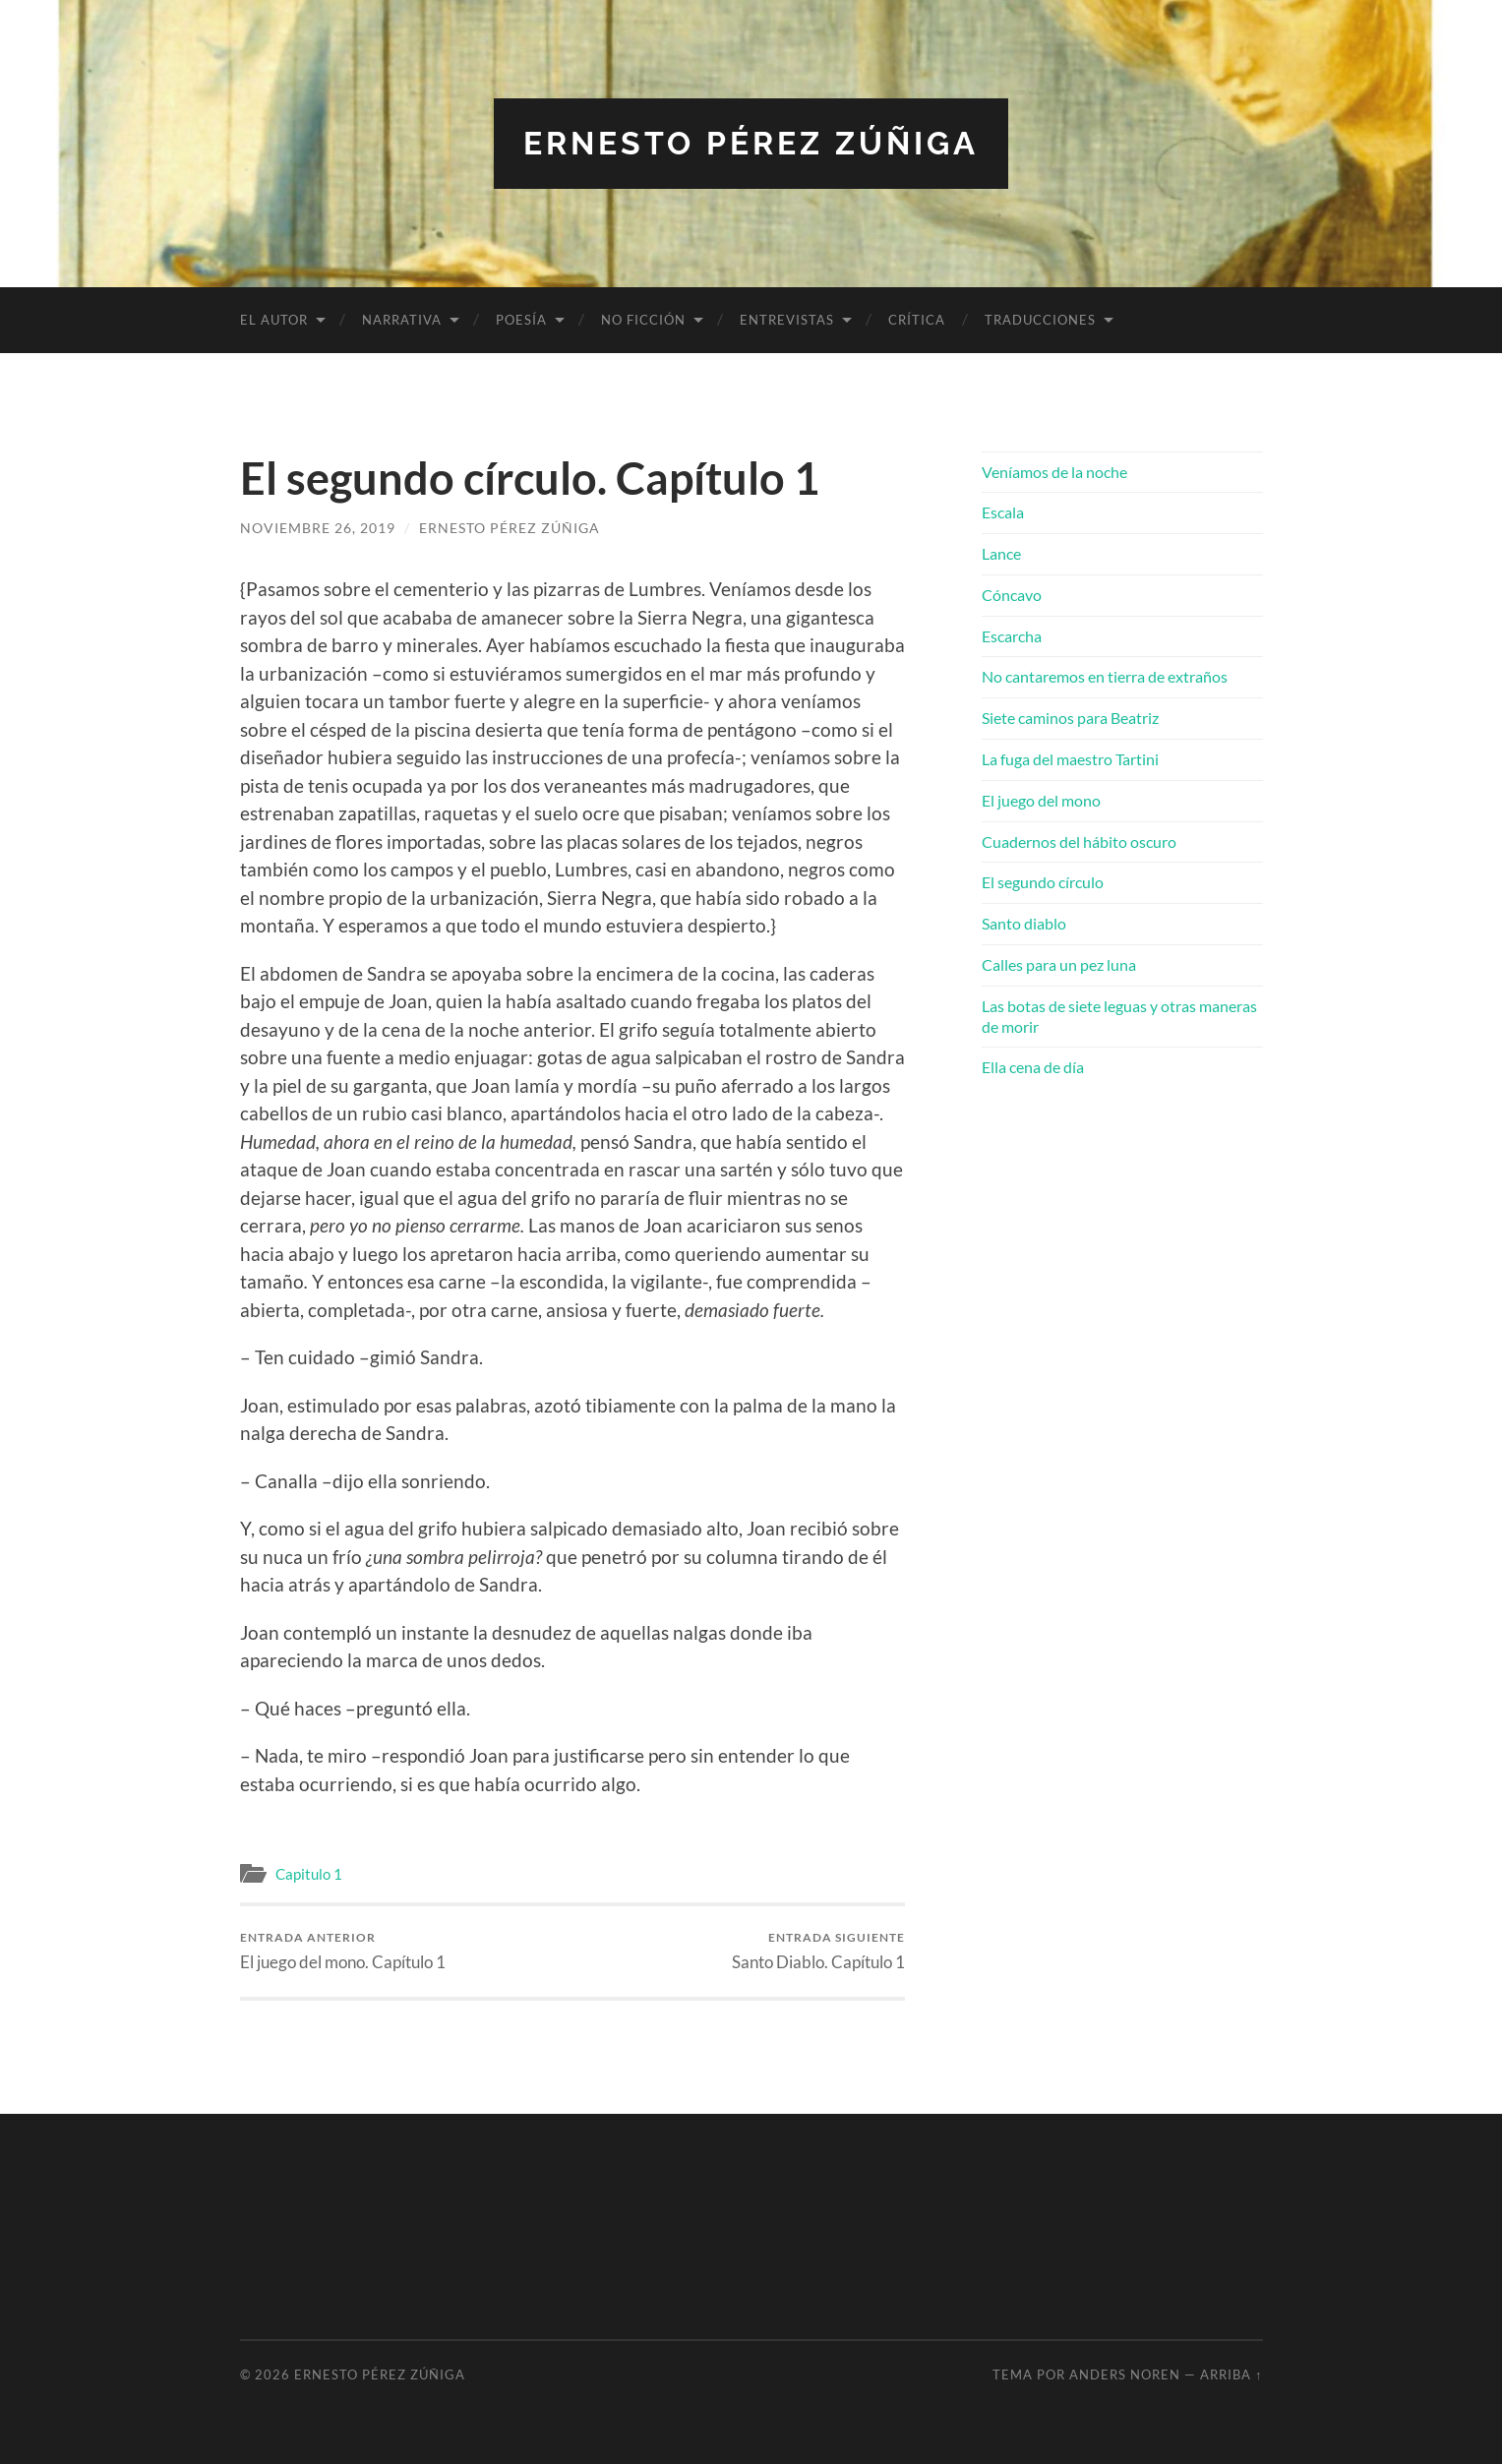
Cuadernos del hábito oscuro (1079, 841)
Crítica (916, 320)
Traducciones (1040, 320)
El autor (274, 320)
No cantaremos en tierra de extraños (1105, 676)
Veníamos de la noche (1054, 471)
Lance (1001, 553)
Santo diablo (1024, 923)
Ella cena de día (1033, 1066)
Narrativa (402, 320)
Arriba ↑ (1231, 2374)
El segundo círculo (1043, 881)
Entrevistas (787, 320)
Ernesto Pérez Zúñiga (751, 143)
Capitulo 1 (308, 1874)
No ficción (643, 320)
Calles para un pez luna (1059, 964)
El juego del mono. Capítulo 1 (343, 1951)
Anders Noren (1124, 2374)
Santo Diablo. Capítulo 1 (818, 1951)
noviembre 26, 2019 (317, 527)
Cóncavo (1012, 594)
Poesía (521, 320)
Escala (1003, 512)
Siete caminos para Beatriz (1070, 717)
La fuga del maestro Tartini (1070, 759)
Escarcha (1012, 636)
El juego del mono (1041, 800)
